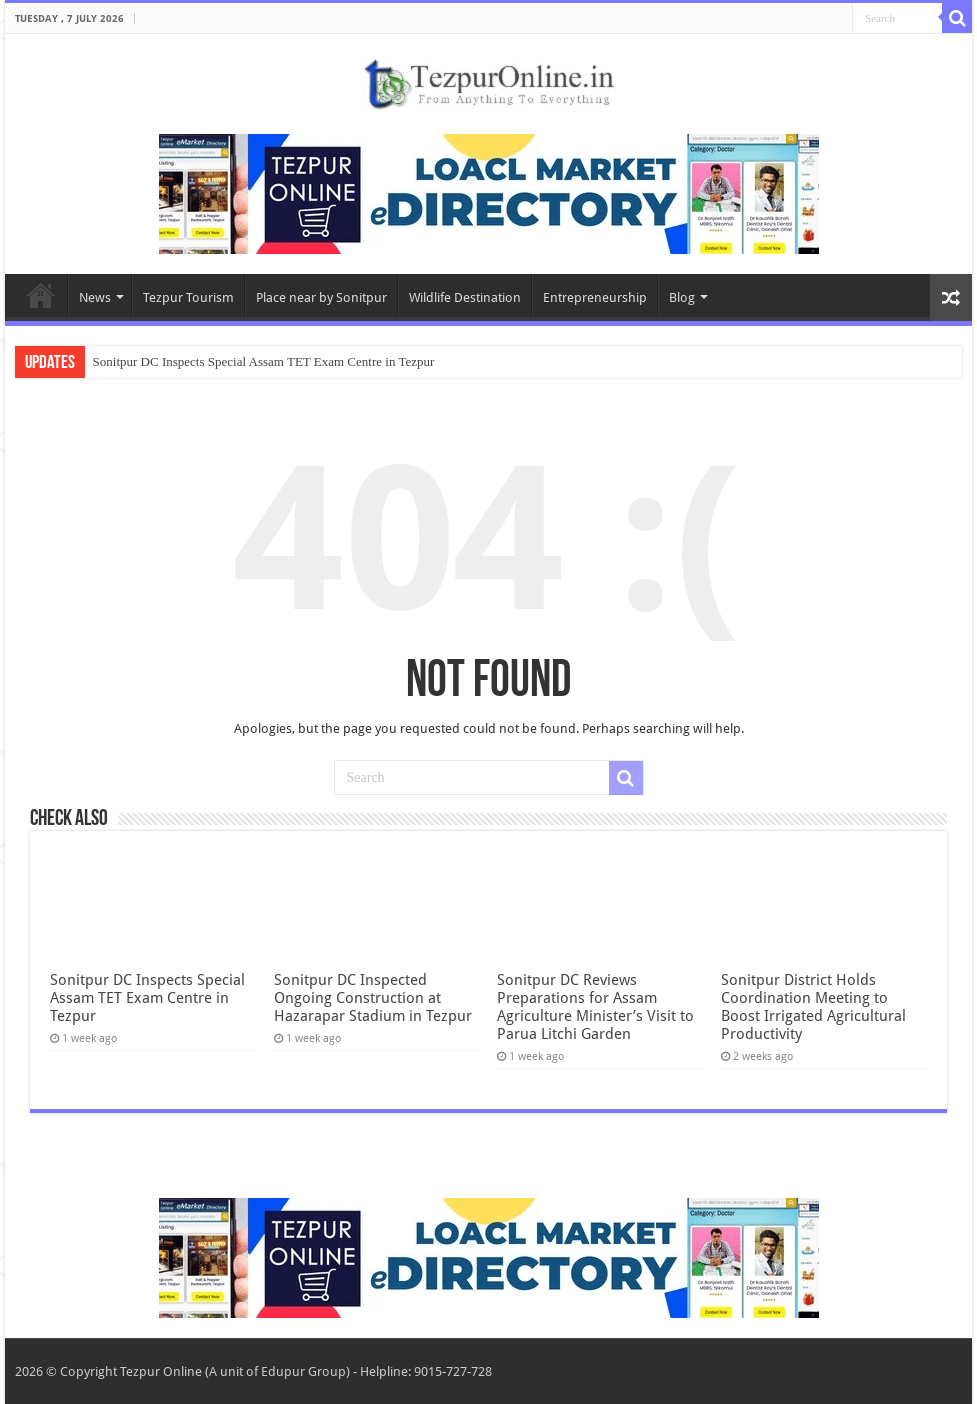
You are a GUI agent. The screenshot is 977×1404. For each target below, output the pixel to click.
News (95, 297)
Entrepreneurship (595, 297)
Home (41, 295)
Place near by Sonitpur (321, 297)
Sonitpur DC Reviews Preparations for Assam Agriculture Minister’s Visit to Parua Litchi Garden (595, 1007)
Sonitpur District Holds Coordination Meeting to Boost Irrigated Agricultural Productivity (813, 1007)
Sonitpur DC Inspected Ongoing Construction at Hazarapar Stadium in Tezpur (373, 998)
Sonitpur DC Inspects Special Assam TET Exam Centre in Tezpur (264, 361)
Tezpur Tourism (188, 297)
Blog (682, 297)
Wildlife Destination (465, 297)
